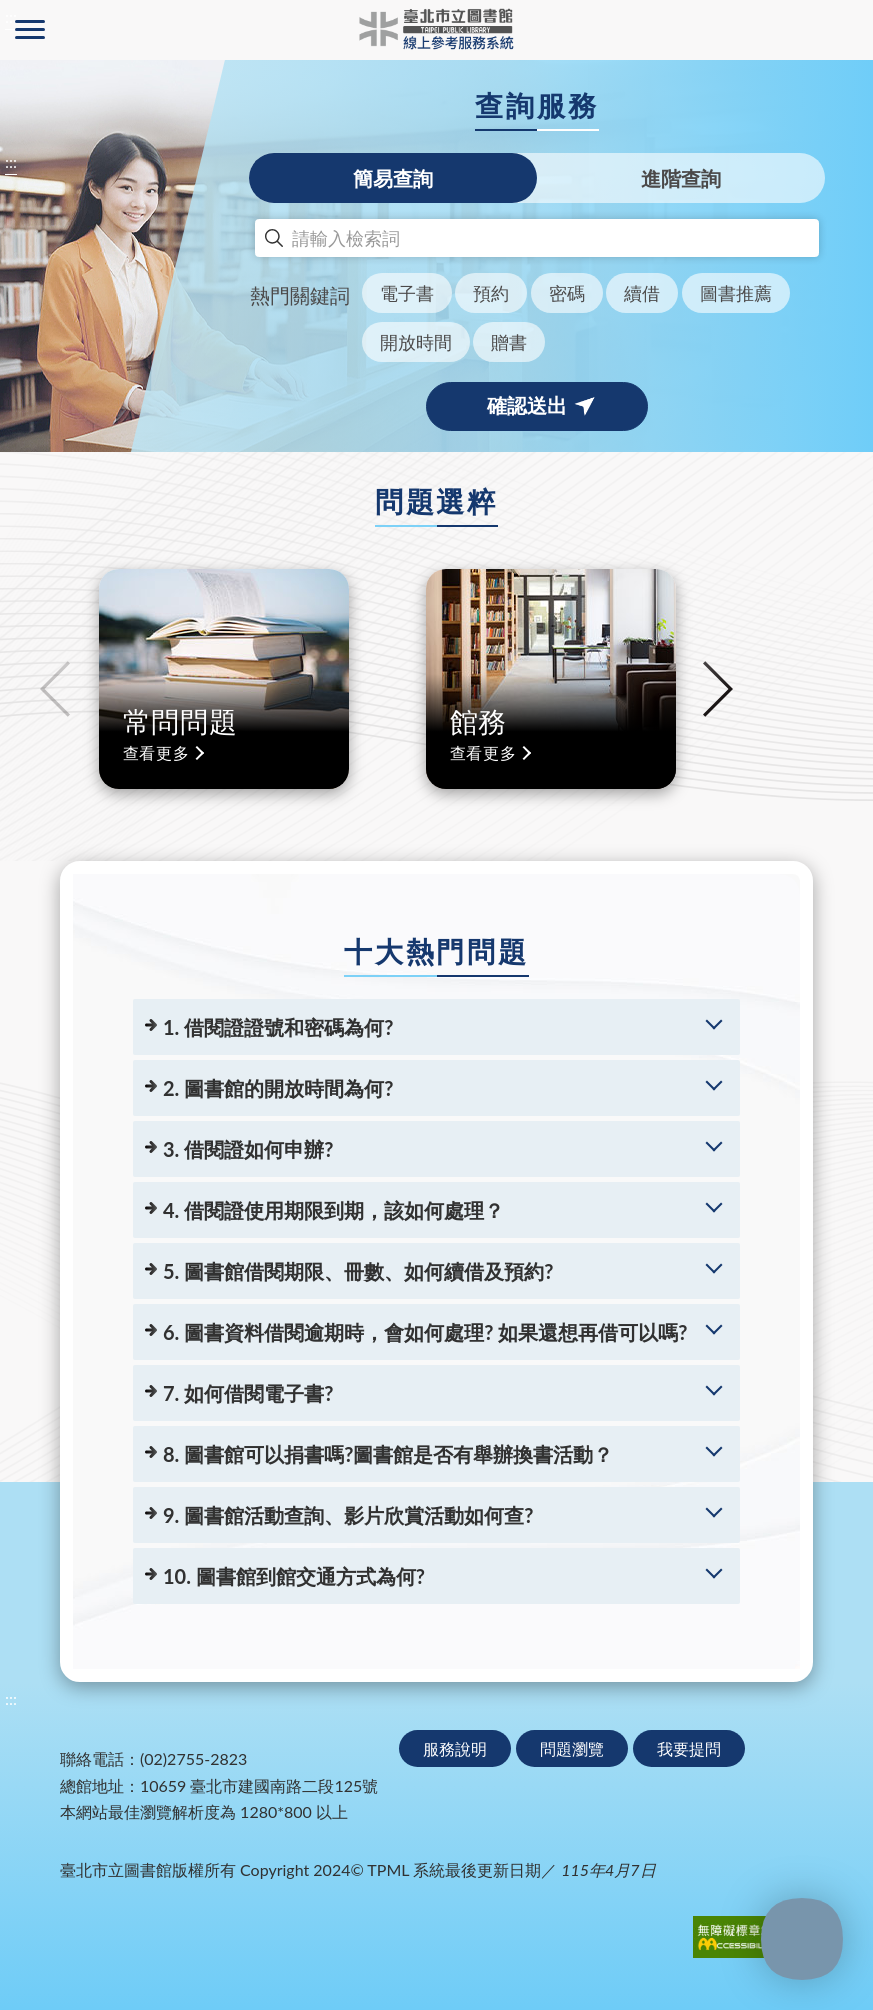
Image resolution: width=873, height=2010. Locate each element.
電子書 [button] (407, 293)
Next (718, 689)
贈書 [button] (509, 342)
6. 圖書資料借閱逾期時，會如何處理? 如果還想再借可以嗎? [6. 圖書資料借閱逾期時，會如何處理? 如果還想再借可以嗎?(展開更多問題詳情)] (425, 1332)
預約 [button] (491, 293)
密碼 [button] (567, 293)
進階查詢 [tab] (681, 178)
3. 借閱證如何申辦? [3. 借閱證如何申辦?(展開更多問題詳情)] (248, 1149)
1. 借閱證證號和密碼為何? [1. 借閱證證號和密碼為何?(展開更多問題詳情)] (278, 1027)
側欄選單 (30, 29)
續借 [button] (642, 293)
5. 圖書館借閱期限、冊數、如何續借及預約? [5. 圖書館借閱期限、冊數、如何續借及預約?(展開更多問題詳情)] (358, 1271)
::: (11, 161)
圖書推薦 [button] (736, 293)
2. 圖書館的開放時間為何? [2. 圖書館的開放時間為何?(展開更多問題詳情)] (278, 1088)
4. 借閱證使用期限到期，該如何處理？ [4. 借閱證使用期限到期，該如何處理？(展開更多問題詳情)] (333, 1210)
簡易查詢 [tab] (393, 178)
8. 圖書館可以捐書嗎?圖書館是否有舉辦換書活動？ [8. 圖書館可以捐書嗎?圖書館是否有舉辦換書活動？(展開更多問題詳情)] (388, 1454)
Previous (55, 689)
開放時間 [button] (416, 342)
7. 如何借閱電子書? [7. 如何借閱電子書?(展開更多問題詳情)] (248, 1393)
